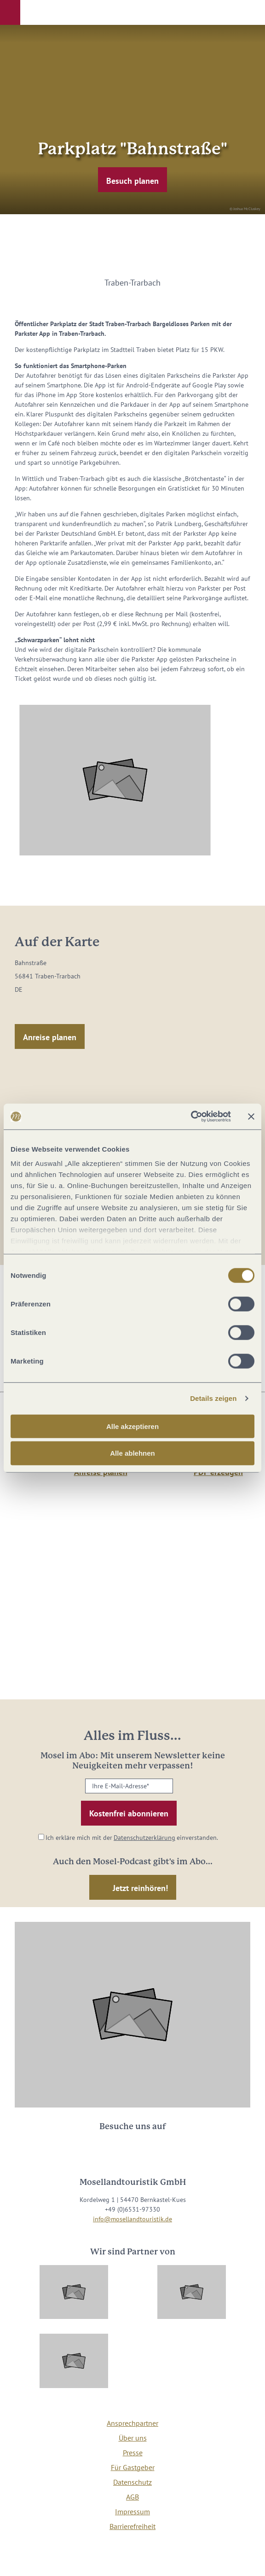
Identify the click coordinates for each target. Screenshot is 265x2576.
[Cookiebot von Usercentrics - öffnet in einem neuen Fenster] (190, 1117)
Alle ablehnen (132, 1453)
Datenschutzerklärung (144, 1837)
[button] (10, 12)
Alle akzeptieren (132, 1426)
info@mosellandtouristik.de (132, 2219)
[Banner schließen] (251, 1116)
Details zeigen (213, 1398)
